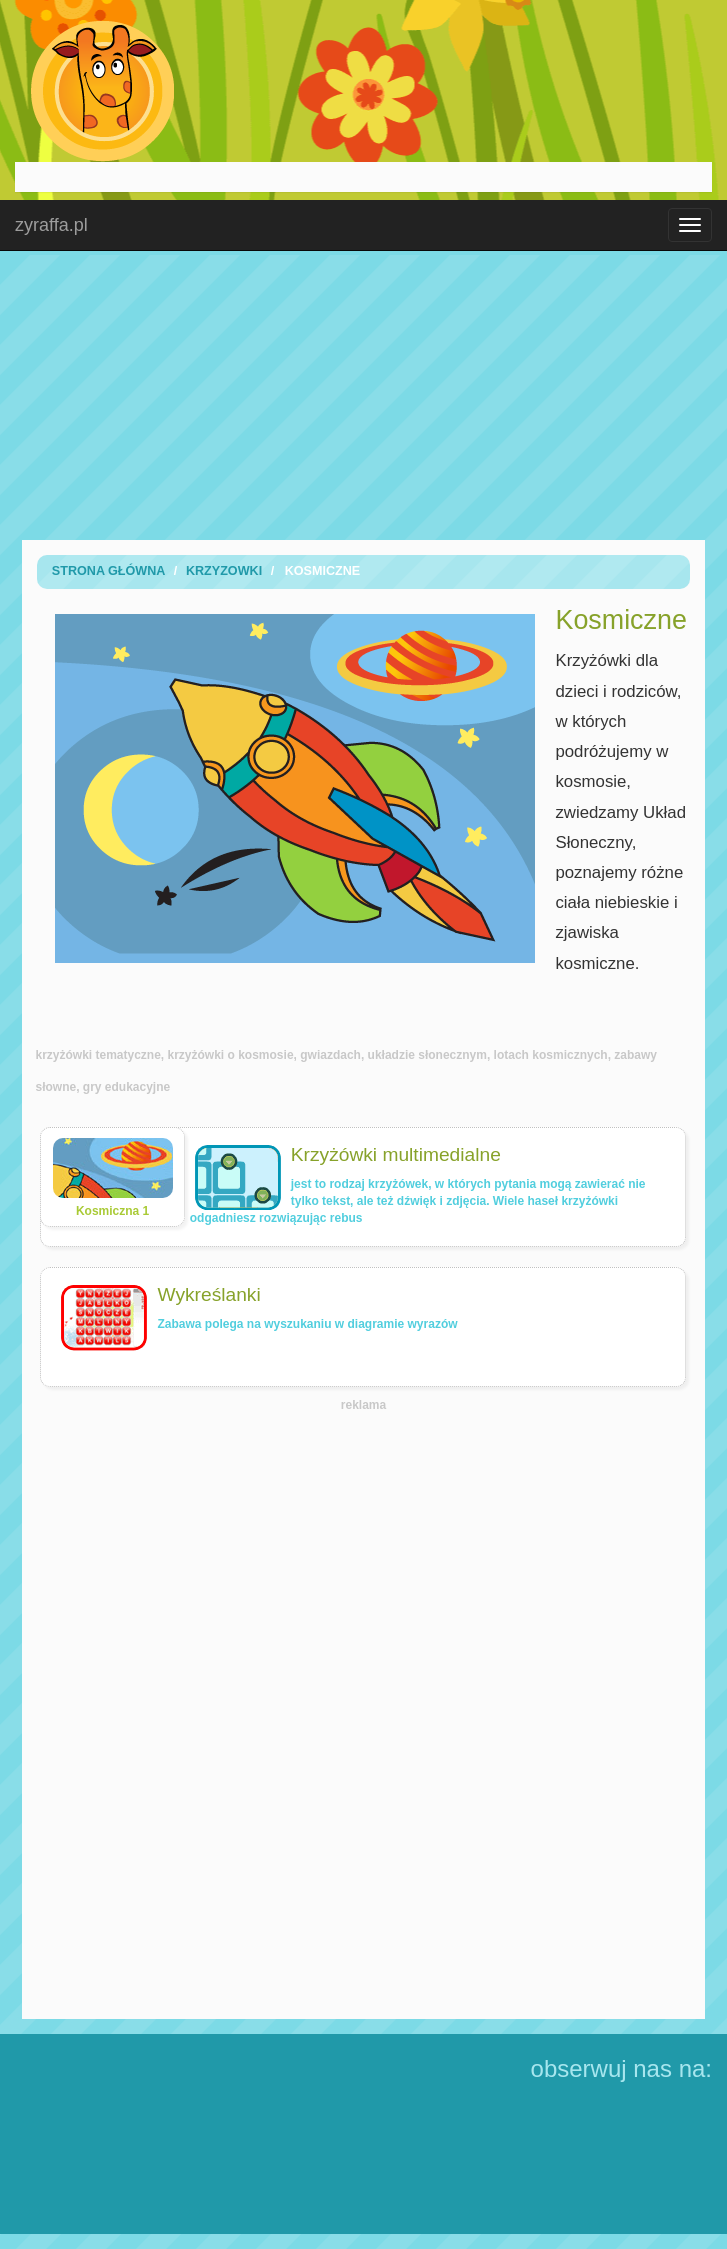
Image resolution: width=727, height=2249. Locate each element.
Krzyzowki (224, 571)
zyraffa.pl (51, 225)
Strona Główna (109, 571)
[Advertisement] (364, 395)
